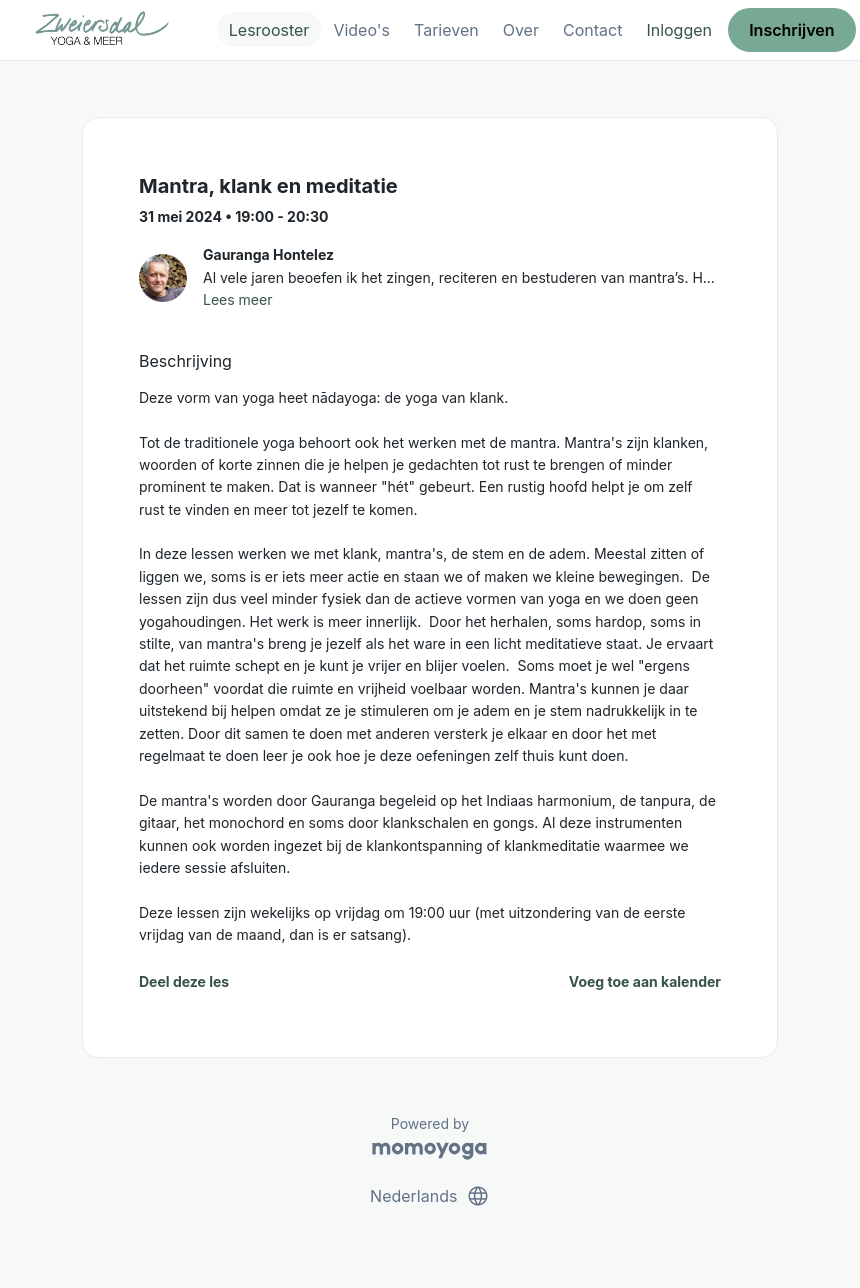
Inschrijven (791, 30)
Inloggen (679, 30)
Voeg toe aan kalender (645, 981)
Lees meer (237, 299)
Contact (592, 30)
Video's (361, 30)
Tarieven (446, 30)
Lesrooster (269, 30)
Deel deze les (184, 981)
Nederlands (430, 1196)
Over (521, 30)
